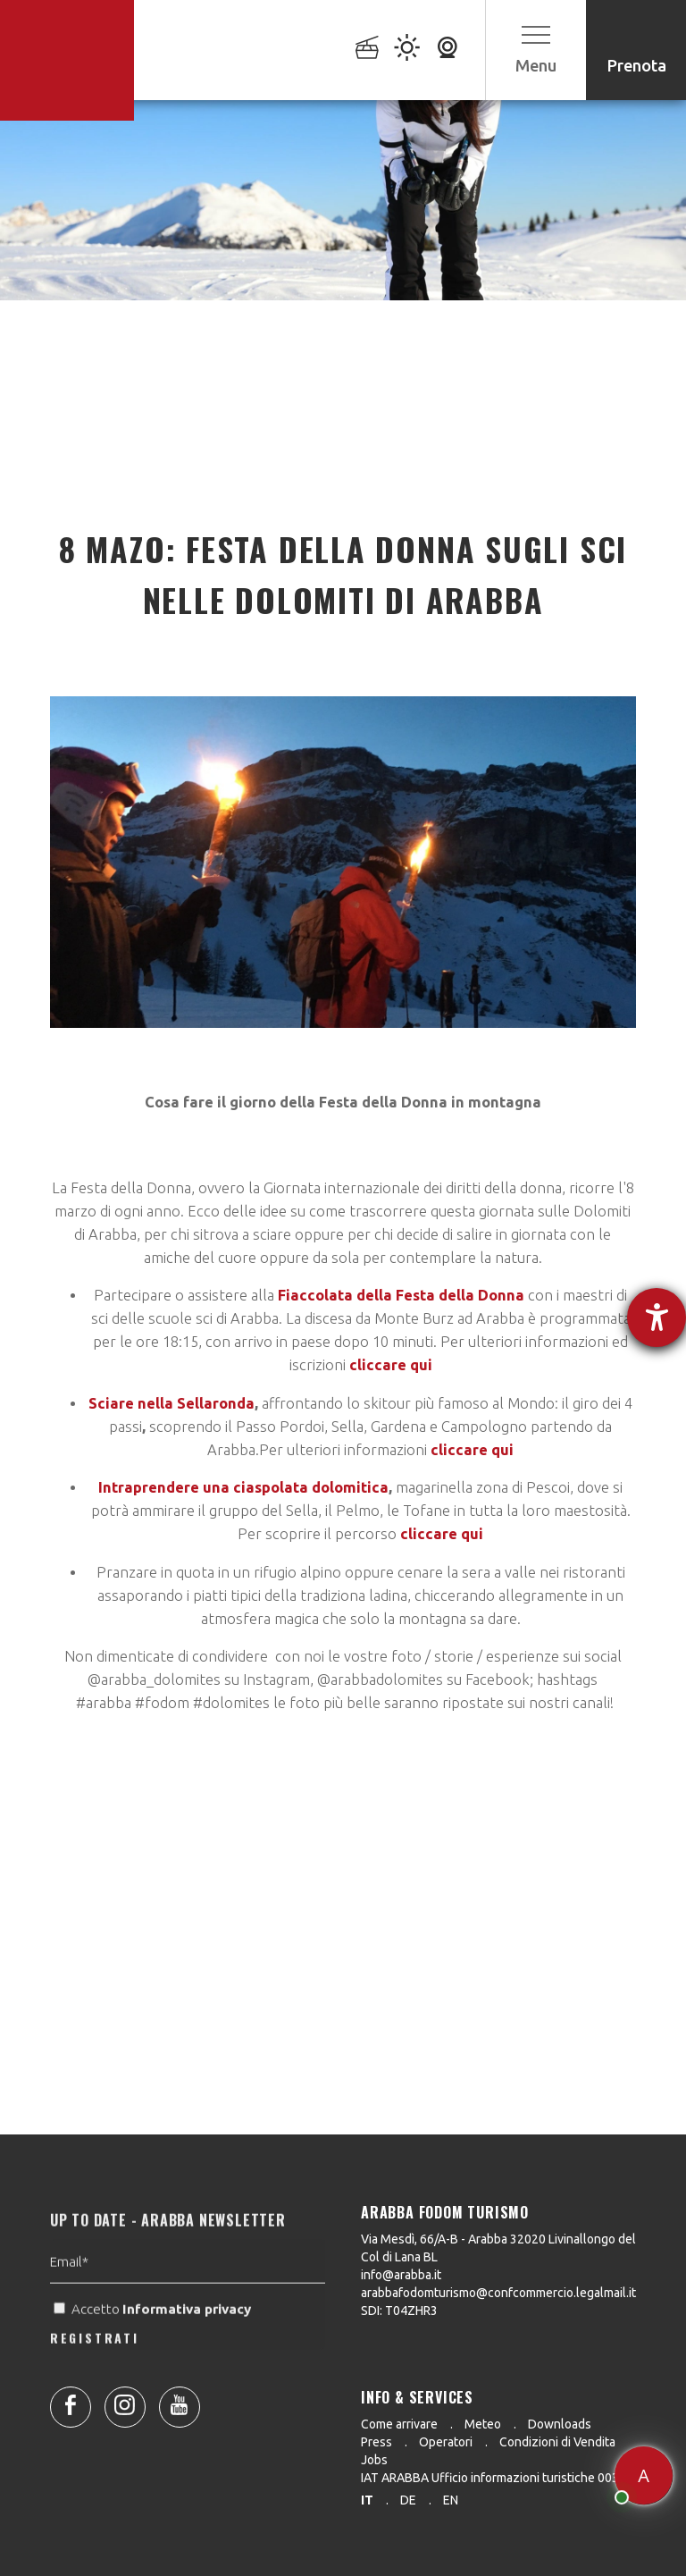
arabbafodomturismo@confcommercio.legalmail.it (498, 2293)
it (367, 2500)
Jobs (374, 2460)
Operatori (446, 2442)
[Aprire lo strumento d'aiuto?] (656, 1317)
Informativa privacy (188, 2342)
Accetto (154, 2342)
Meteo (482, 2424)
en (450, 2500)
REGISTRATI (94, 2370)
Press (376, 2442)
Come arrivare (399, 2424)
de (408, 2500)
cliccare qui (390, 1365)
